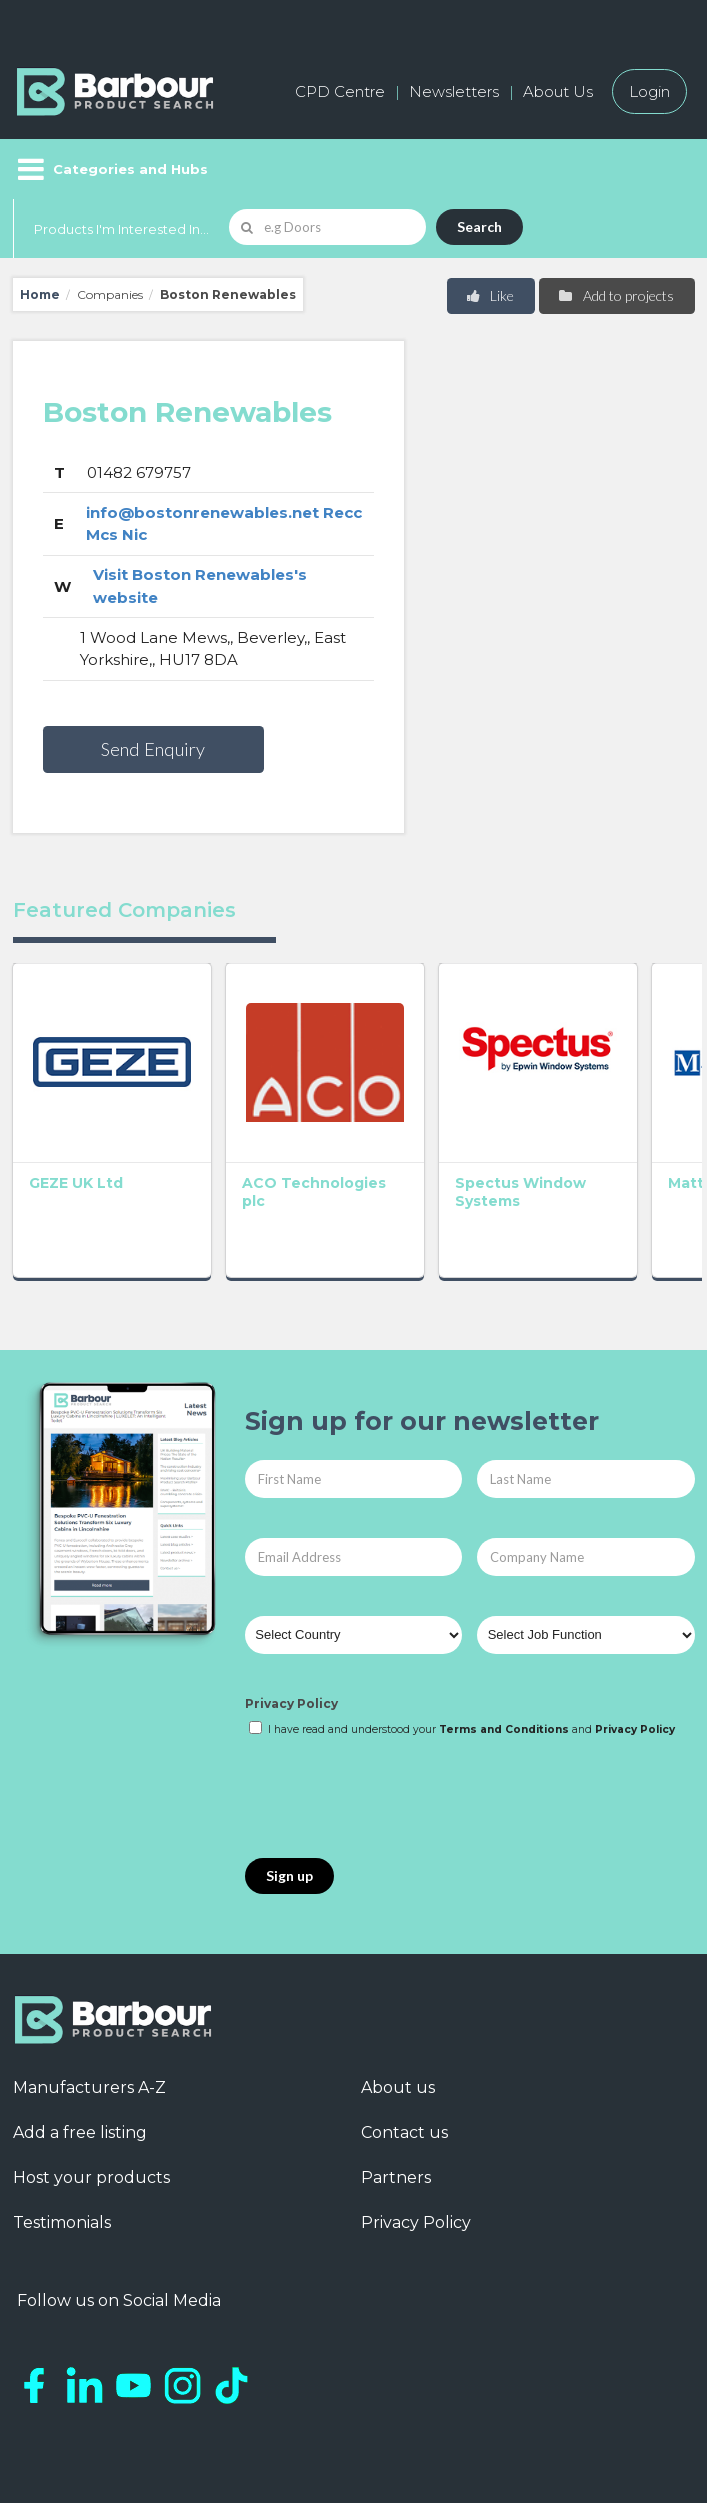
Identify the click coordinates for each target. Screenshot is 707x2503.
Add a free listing (80, 2059)
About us (398, 2014)
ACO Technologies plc (220, 1127)
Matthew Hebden (481, 1118)
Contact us (404, 2059)
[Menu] (110, 169)
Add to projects (615, 295)
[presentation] (397, 1725)
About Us (558, 91)
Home (40, 294)
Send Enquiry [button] (153, 749)
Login (649, 91)
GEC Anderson (623, 1118)
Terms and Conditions (504, 1655)
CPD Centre (340, 91)
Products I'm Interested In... (121, 229)
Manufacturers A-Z (89, 2014)
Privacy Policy (291, 1629)
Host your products (91, 2104)
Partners (396, 2104)
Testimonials (62, 2149)
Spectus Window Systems (339, 1127)
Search (479, 226)
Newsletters (454, 91)
